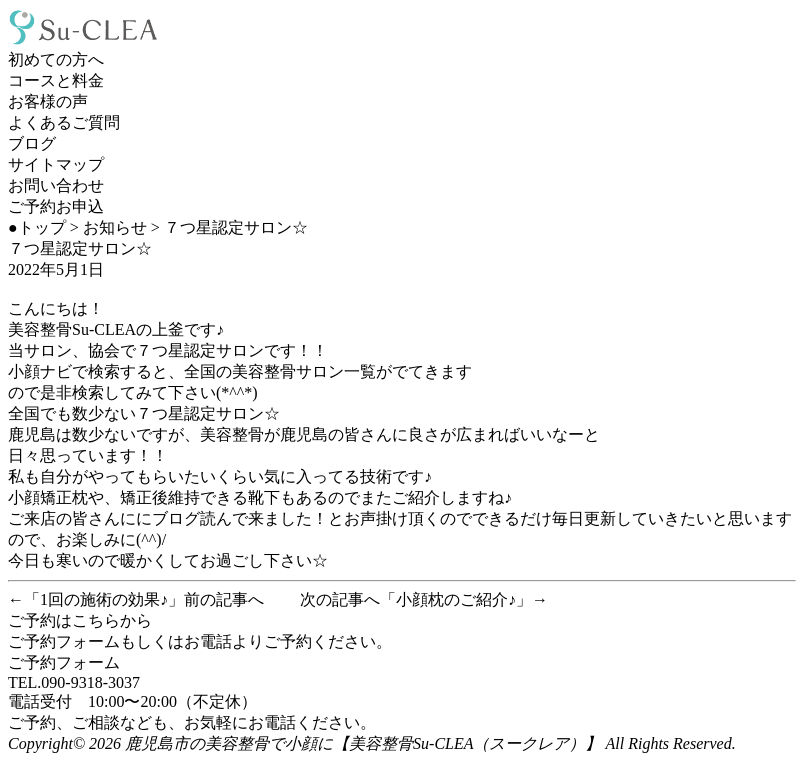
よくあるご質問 (64, 122)
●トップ (37, 227)
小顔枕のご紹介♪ (456, 599)
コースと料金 (56, 80)
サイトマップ (56, 164)
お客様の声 (48, 101)
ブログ (32, 143)
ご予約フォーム (64, 662)
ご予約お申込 (56, 206)
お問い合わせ (56, 185)
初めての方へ (56, 59)
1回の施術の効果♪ (104, 599)
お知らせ (115, 227)
